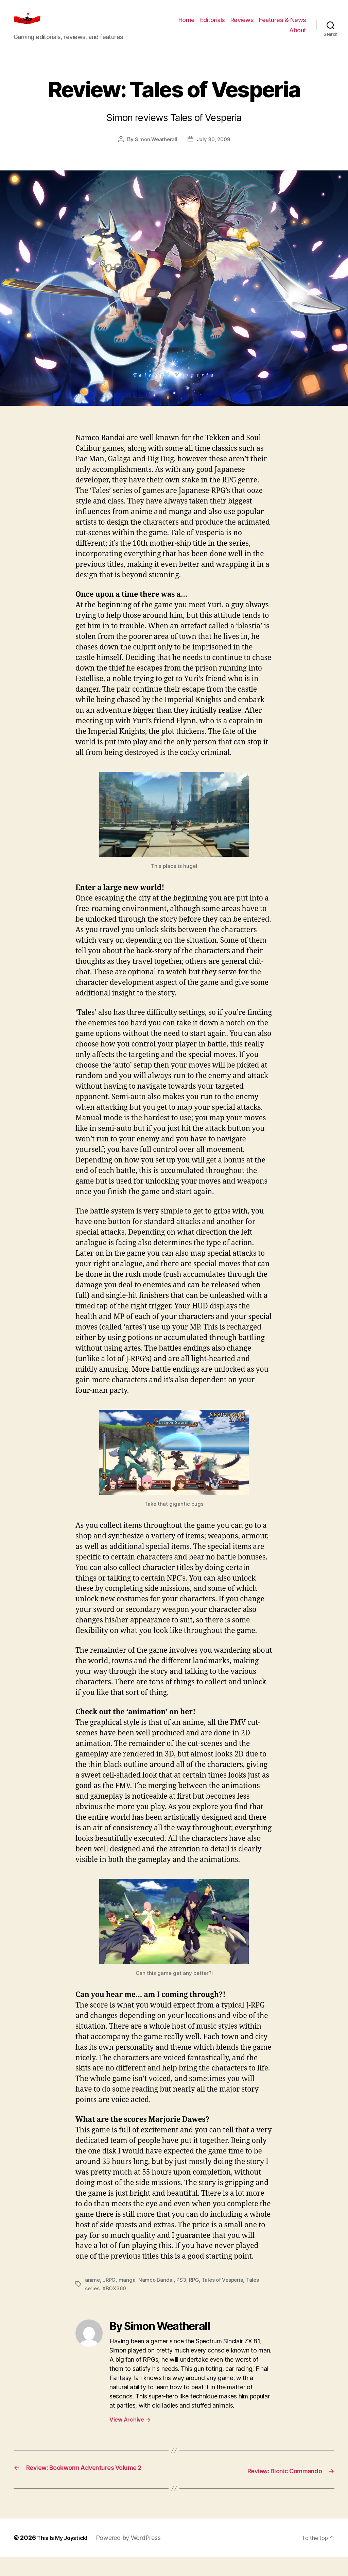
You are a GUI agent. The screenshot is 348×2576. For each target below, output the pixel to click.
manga (128, 2289)
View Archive (129, 2429)
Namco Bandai (157, 2289)
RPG (196, 2289)
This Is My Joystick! (66, 2556)
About (297, 35)
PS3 (183, 2289)
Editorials (212, 25)
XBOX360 (115, 2298)
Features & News (282, 25)
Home (186, 25)
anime (92, 2289)
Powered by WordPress (135, 2556)
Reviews (242, 25)
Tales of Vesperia (225, 2289)
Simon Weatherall (155, 149)
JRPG (110, 2289)
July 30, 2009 (214, 149)
